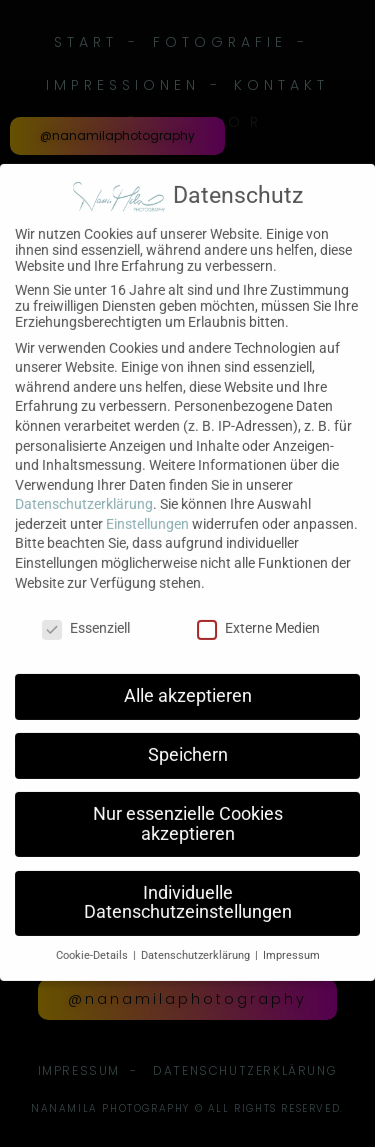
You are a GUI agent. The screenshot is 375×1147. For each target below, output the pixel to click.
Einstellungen (147, 511)
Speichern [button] (188, 743)
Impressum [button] (291, 943)
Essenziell (86, 615)
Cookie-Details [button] (93, 943)
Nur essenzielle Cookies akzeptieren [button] (188, 812)
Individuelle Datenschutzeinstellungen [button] (188, 890)
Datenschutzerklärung (84, 492)
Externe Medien (258, 615)
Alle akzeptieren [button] (188, 684)
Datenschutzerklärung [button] (197, 943)
